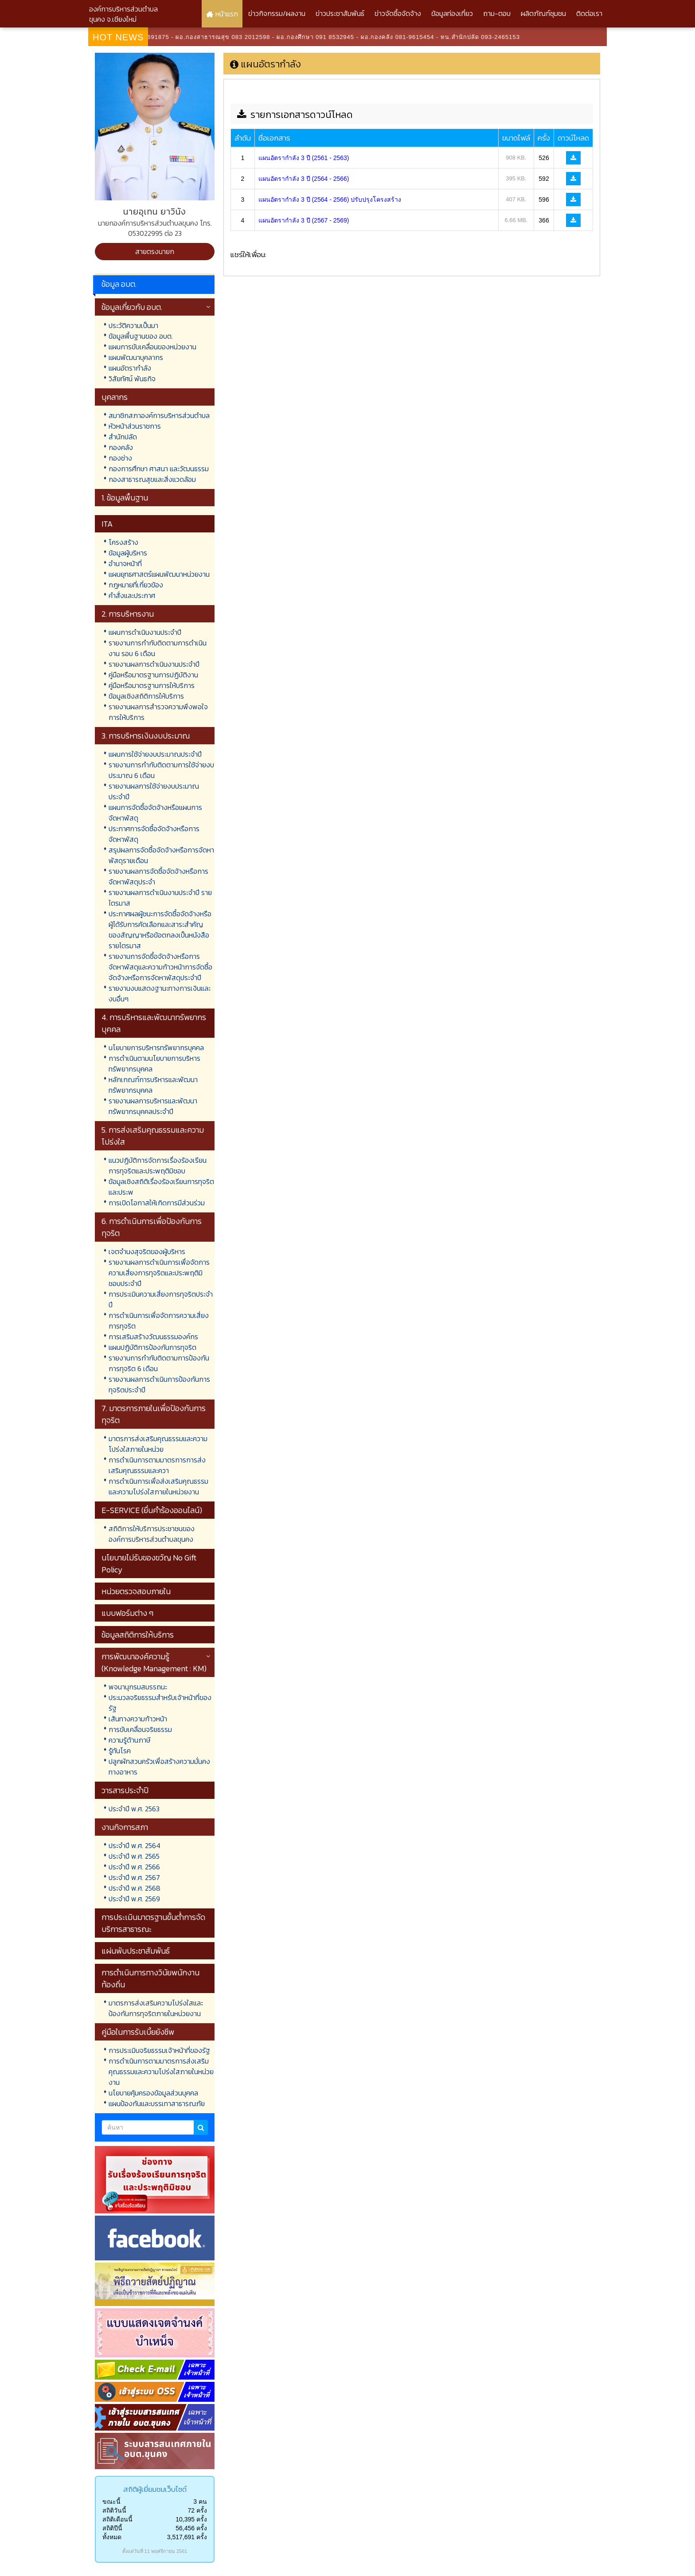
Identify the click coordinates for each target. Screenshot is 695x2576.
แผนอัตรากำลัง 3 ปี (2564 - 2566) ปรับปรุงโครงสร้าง (329, 199)
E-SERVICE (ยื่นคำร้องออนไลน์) (152, 1510)
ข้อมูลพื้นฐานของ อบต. (141, 336)
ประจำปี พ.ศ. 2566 (134, 1866)
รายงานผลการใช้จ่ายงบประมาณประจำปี (154, 791)
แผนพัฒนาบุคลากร (136, 357)
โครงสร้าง (123, 542)
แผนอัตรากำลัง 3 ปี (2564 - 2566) (303, 178)
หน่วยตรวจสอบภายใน (136, 1591)
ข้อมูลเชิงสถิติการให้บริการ (146, 696)
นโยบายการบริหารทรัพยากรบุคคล (156, 1047)
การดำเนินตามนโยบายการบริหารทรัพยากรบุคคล (154, 1063)
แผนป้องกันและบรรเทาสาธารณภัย (157, 2103)
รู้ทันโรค (120, 1750)
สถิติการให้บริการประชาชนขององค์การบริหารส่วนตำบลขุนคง (152, 1533)
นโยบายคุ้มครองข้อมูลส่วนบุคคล (153, 2092)
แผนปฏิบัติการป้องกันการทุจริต (152, 1347)
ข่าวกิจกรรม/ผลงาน (276, 13)
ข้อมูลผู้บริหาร (128, 552)
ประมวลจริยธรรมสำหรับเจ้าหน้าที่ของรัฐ (160, 1702)
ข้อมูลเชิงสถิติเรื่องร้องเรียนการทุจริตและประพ (161, 1186)
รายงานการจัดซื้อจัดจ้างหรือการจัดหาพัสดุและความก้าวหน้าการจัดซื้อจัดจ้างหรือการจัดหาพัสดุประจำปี (160, 967)
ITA (107, 524)
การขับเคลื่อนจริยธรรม (140, 1729)
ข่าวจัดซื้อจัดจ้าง (398, 13)
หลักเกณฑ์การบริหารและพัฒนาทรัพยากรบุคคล (153, 1084)
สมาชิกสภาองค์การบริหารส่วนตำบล (159, 415)
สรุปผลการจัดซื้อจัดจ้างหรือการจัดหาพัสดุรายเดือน (161, 855)
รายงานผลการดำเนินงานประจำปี (154, 664)
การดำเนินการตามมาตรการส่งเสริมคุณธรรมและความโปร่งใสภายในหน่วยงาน (161, 2071)
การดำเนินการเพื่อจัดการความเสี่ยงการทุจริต (159, 1320)
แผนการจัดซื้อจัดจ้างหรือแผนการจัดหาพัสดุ (155, 812)
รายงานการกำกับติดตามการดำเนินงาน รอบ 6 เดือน (158, 648)
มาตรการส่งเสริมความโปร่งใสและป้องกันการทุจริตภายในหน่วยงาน (156, 2008)
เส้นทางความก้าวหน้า (138, 1718)
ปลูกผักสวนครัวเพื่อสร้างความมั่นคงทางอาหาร (159, 1766)
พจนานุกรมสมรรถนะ (138, 1686)
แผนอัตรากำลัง (130, 368)
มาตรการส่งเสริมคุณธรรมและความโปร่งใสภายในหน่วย (158, 1443)
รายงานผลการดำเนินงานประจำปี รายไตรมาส (160, 897)
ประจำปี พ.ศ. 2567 (134, 1877)
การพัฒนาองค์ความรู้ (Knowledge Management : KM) (154, 1662)
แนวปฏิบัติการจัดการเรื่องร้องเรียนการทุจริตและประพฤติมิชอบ (158, 1165)
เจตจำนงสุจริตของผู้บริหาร (147, 1251)
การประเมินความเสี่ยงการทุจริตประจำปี (161, 1299)
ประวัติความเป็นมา (133, 325)
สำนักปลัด (123, 436)
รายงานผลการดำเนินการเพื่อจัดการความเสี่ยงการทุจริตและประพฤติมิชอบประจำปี (159, 1273)
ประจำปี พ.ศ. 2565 (134, 1856)
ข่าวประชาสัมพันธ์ (340, 13)
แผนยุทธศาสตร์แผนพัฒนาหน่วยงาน (159, 574)
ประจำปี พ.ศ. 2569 (134, 1898)
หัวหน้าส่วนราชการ (135, 426)
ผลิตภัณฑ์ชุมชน (543, 13)
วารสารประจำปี (125, 1790)
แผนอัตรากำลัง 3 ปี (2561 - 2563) (303, 157)
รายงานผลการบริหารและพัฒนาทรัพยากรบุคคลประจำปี (153, 1106)
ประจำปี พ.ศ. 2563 (134, 1808)
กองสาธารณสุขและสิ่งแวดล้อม (152, 479)
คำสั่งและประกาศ (132, 595)
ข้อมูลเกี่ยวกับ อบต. (132, 307)
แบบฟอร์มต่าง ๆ (127, 1613)
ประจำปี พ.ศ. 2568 (134, 1888)
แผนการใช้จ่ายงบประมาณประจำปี (155, 754)
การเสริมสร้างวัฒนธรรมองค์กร (153, 1336)
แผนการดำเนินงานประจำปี (145, 632)
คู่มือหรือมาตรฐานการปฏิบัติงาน (153, 674)
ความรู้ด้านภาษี (129, 1740)
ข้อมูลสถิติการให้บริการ (138, 1635)
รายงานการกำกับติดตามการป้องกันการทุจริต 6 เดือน (159, 1363)
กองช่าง (120, 458)
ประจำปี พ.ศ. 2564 (134, 1845)
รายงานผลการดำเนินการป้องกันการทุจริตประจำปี (159, 1384)
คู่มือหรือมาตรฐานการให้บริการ (152, 685)
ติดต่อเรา (589, 13)
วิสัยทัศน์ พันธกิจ (132, 378)
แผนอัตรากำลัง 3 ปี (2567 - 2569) (303, 220)
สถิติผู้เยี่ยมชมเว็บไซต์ (155, 2489)
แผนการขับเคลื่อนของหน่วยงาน (152, 346)
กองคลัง (121, 447)
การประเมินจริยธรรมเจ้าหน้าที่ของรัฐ (159, 2050)
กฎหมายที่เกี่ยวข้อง (136, 584)
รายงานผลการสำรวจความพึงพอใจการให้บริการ (158, 712)
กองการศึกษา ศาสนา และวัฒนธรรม (159, 468)
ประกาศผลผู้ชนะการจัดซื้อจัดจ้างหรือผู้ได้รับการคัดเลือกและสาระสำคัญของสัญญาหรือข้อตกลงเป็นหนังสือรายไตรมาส (160, 929)
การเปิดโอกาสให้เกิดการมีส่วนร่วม (157, 1202)
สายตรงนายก (154, 251)
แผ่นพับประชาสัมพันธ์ (136, 1951)
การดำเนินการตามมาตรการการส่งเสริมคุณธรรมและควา (157, 1465)
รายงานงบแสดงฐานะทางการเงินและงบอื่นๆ (160, 993)
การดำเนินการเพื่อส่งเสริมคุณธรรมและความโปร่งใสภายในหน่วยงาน (158, 1486)
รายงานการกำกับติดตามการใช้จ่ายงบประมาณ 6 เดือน (161, 770)
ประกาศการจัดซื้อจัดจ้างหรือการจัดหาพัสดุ (154, 833)
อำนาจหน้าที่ (125, 563)
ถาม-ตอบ (497, 13)
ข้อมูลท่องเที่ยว (452, 13)
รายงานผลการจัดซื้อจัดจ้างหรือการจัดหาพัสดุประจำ (158, 876)
